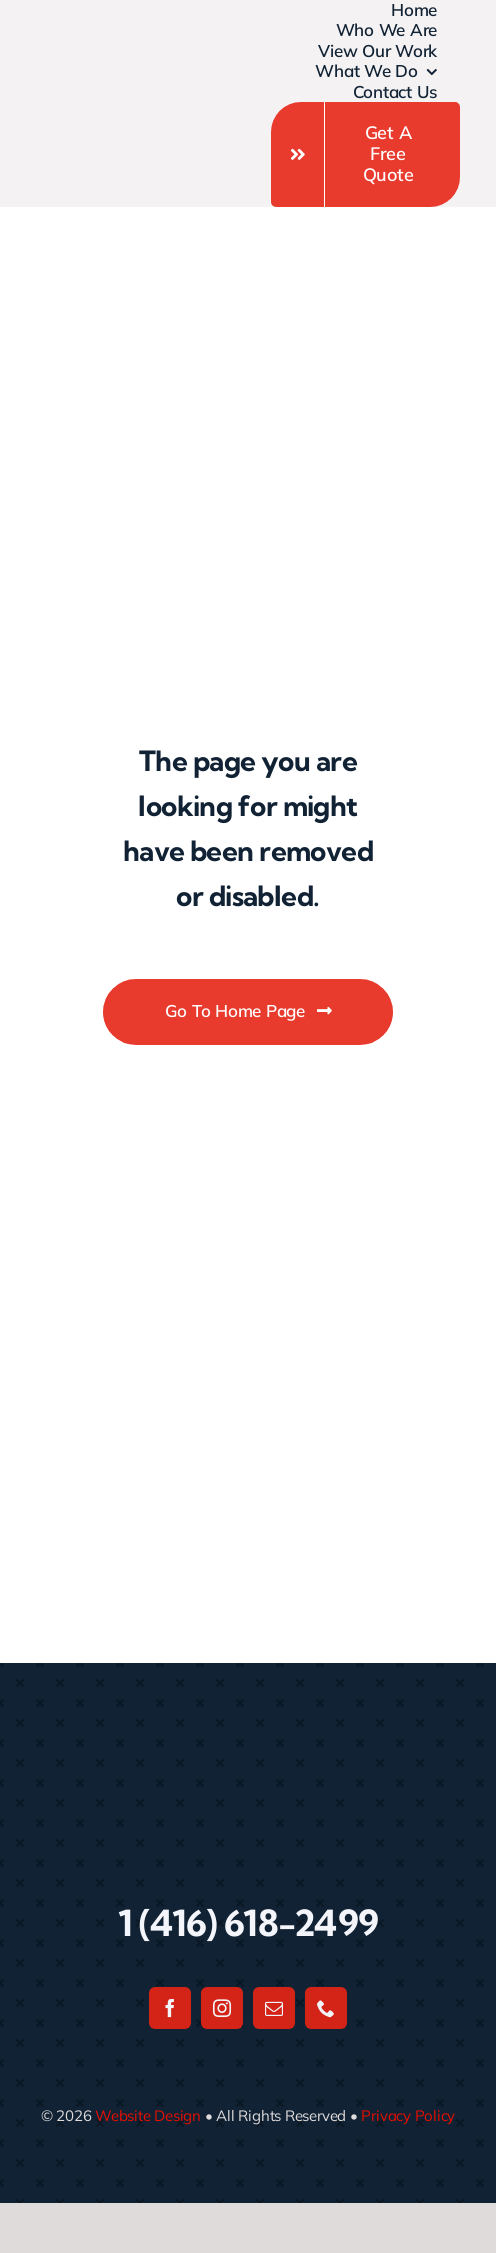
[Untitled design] (85, 79)
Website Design (148, 2115)
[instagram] (222, 2008)
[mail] (274, 2008)
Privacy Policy (408, 2115)
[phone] (326, 2008)
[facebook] (170, 2008)
